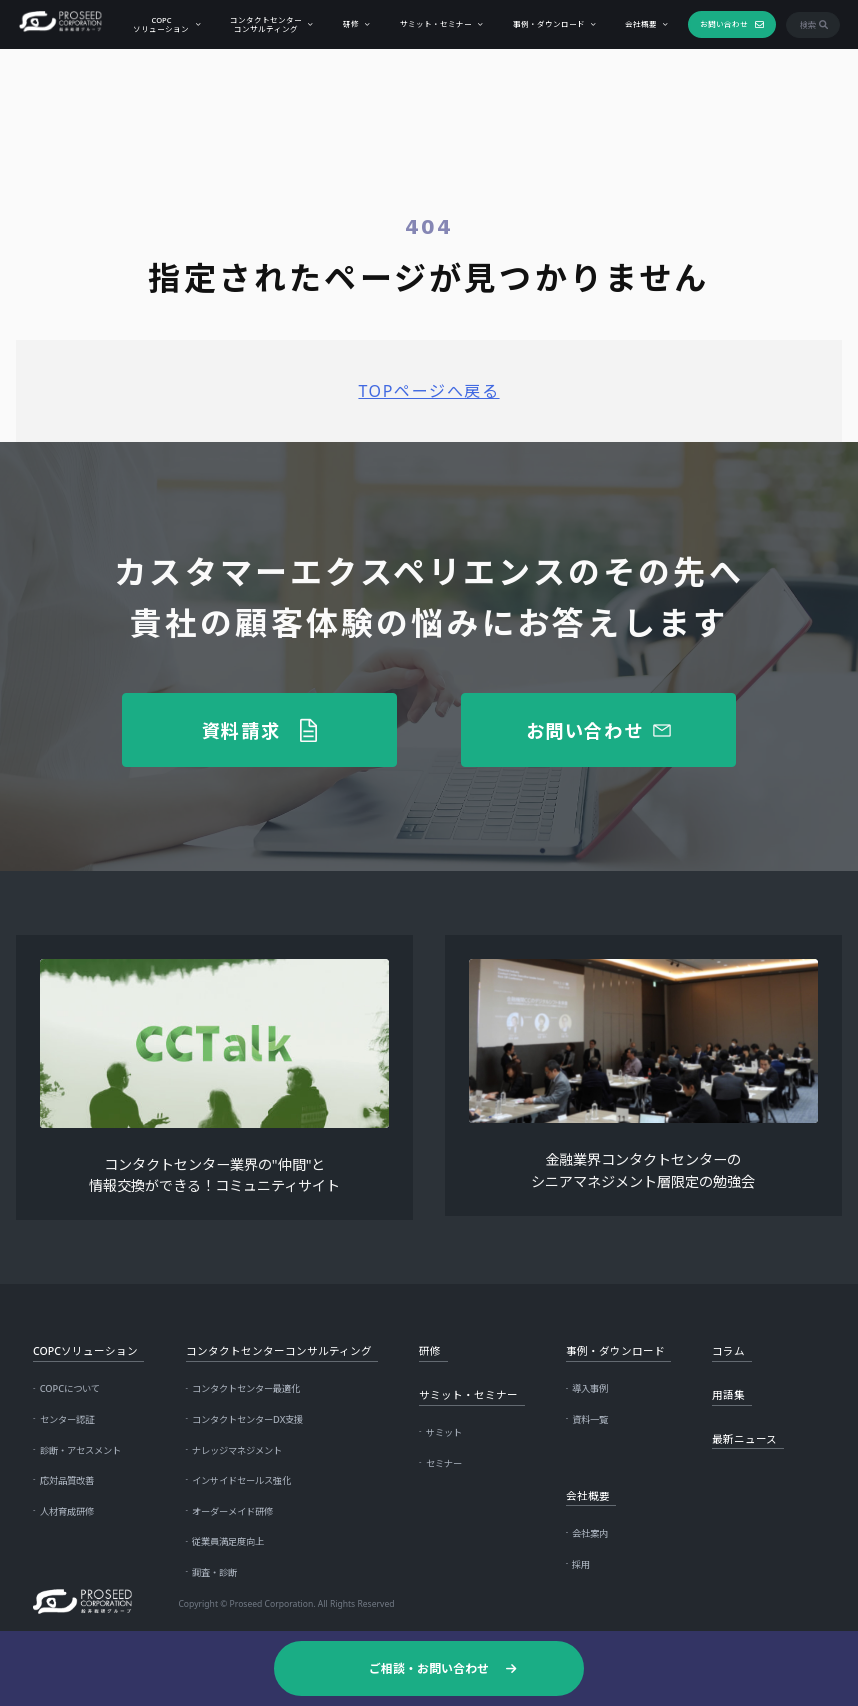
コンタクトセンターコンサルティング (264, 23)
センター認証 (67, 1419)
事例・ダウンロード (547, 23)
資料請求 (241, 730)
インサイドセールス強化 (241, 1480)
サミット (444, 1432)
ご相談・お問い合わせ (429, 1668)
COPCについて (70, 1388)
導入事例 (590, 1388)
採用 (581, 1564)
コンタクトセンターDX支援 (247, 1419)
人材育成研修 (67, 1511)
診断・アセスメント (80, 1450)
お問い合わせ (722, 23)
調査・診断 (214, 1572)
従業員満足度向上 (228, 1541)
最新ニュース (744, 1439)
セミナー (444, 1463)
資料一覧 (590, 1419)
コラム (728, 1351)
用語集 (728, 1395)
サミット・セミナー (434, 23)
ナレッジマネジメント (237, 1450)
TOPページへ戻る (428, 391)
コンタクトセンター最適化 (246, 1388)
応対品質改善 (67, 1480)
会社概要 (639, 23)
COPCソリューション (159, 23)
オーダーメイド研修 (232, 1511)
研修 (349, 23)
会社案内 (590, 1533)
